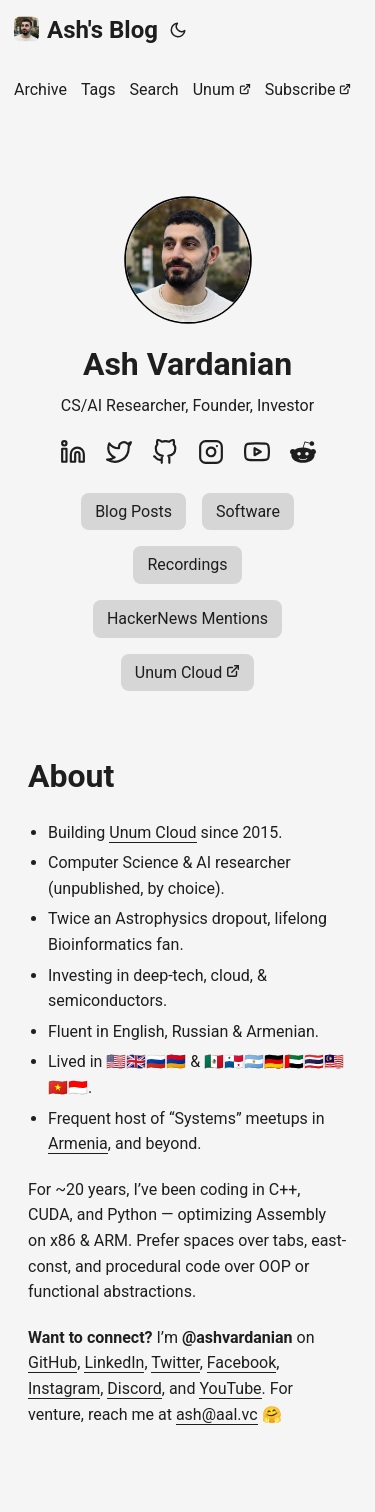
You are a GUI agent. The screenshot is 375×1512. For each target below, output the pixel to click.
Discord (134, 1388)
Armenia (78, 1143)
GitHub (52, 1362)
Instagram (64, 1388)
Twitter (175, 1362)
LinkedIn (114, 1362)
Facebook (241, 1362)
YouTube (230, 1388)
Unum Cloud (152, 832)
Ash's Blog (86, 30)
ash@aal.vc (217, 1414)
